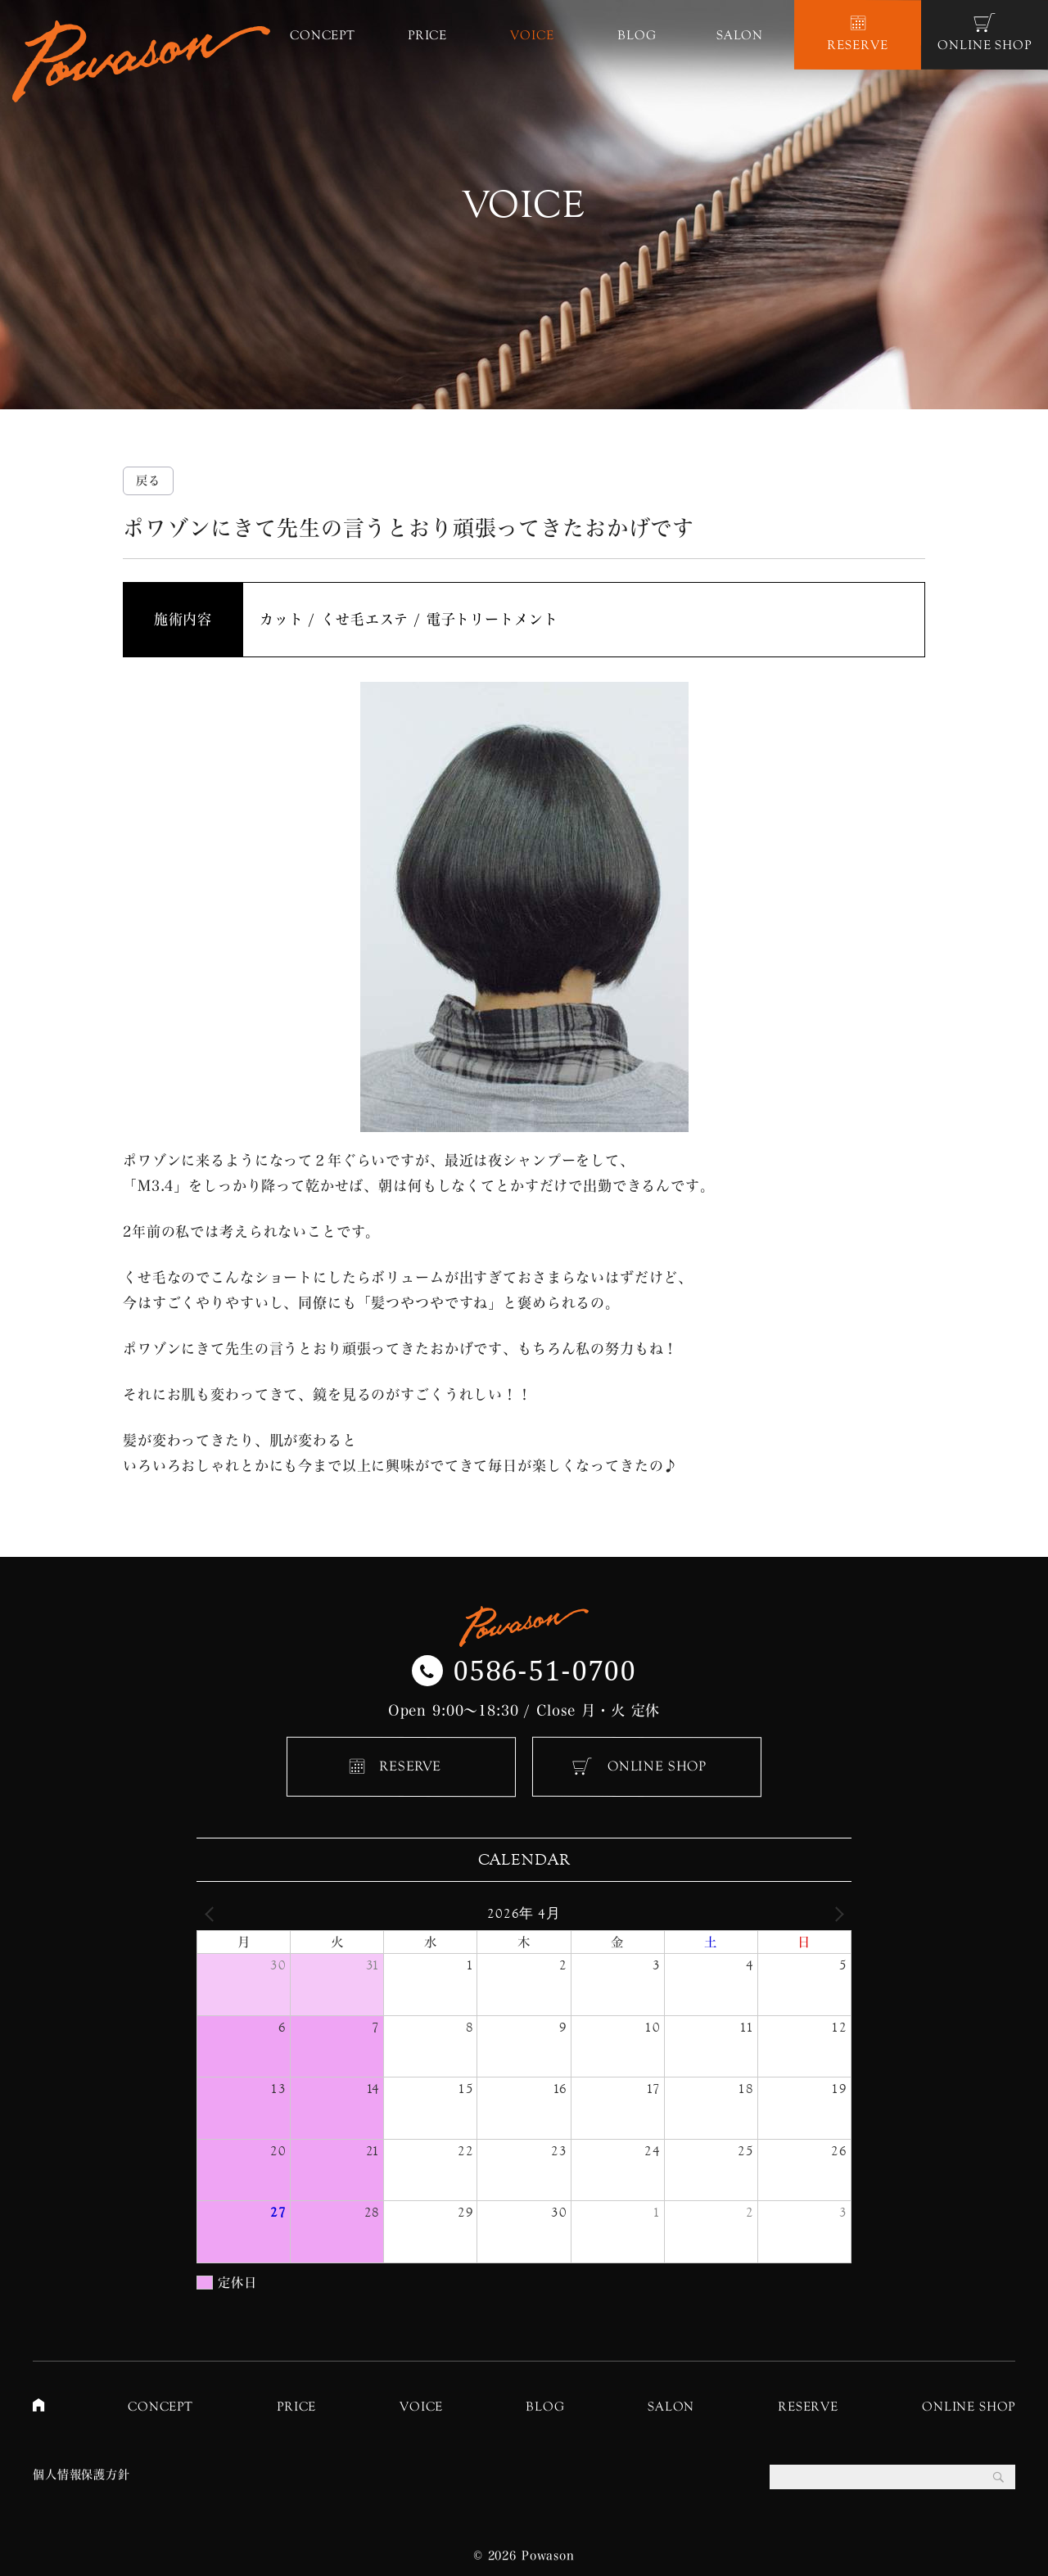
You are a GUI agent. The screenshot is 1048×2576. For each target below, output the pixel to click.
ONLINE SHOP (657, 1766)
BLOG (545, 2406)
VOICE (421, 2406)
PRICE (296, 2406)
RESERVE (410, 1766)
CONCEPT (160, 2406)
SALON (671, 2406)
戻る (148, 480)
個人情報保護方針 (81, 2474)
